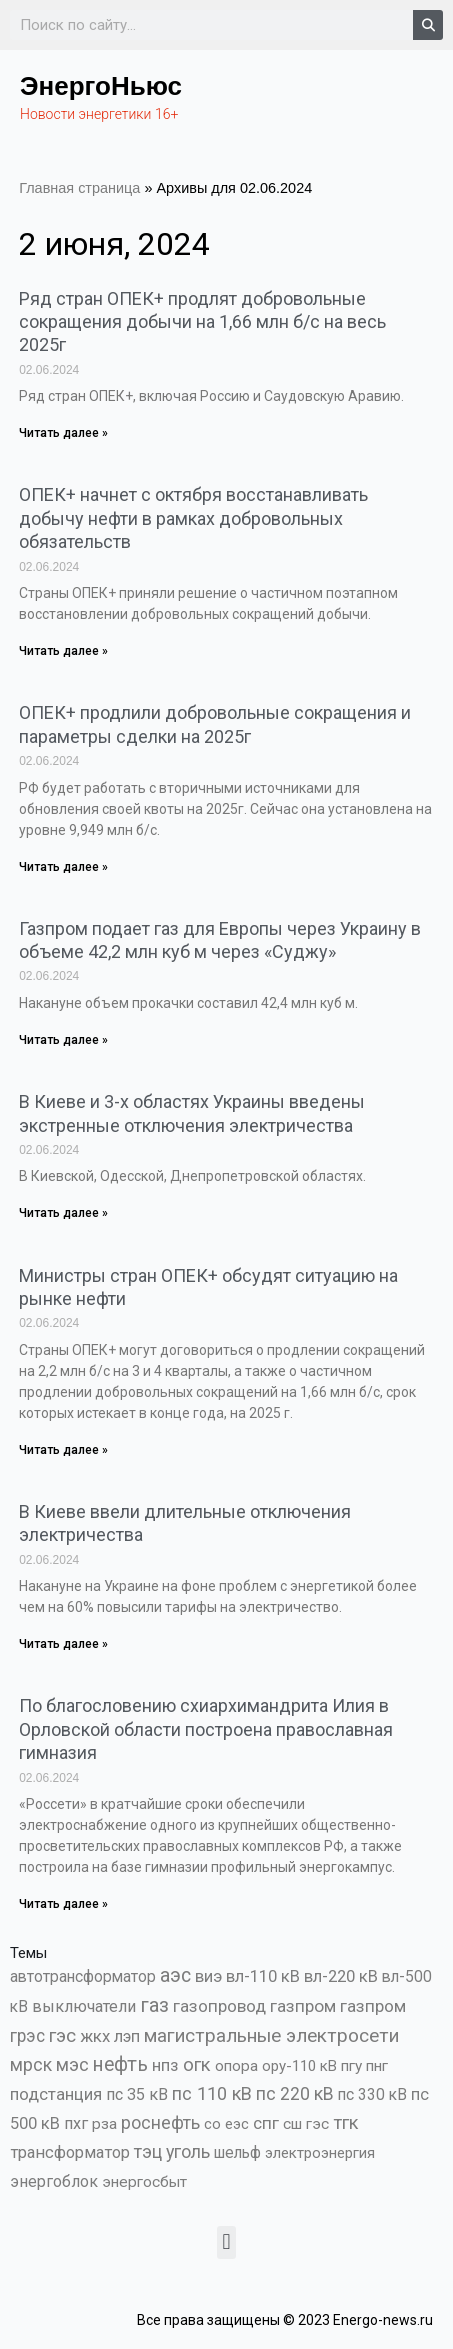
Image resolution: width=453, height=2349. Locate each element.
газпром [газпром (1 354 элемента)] (373, 2006)
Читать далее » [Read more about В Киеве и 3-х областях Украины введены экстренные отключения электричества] (63, 1213)
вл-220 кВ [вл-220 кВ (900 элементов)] (341, 1976)
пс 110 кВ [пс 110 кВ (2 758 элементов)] (212, 2093)
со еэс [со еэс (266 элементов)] (226, 2124)
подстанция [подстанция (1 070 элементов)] (56, 2094)
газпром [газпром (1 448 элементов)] (303, 2006)
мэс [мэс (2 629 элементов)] (72, 2064)
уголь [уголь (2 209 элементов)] (188, 2151)
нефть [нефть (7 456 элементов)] (120, 2064)
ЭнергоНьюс (101, 86)
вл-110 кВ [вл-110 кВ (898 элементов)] (263, 1976)
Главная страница (79, 188)
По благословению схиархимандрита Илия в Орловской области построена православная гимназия (206, 1729)
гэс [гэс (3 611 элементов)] (62, 2036)
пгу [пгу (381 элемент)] (351, 2066)
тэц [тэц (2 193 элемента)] (148, 2151)
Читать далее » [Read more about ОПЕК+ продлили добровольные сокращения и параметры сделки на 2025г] (63, 867)
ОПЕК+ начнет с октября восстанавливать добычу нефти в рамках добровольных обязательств (193, 518)
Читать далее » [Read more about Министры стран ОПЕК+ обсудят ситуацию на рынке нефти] (63, 1450)
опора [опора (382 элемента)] (236, 2066)
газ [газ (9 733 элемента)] (154, 2005)
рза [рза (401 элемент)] (104, 2124)
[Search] (428, 25)
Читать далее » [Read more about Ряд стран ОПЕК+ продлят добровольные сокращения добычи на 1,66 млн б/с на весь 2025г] (63, 433)
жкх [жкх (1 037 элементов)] (95, 2036)
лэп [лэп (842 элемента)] (127, 2036)
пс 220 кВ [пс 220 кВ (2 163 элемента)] (295, 2093)
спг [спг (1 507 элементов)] (266, 2123)
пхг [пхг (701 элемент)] (76, 2123)
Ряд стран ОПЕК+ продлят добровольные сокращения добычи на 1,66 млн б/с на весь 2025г (202, 322)
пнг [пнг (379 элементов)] (377, 2066)
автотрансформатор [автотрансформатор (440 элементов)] (83, 1976)
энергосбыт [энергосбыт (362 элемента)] (144, 2182)
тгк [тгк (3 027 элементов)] (346, 2122)
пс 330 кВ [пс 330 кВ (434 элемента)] (372, 2094)
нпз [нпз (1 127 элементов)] (165, 2065)
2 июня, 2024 (114, 244)
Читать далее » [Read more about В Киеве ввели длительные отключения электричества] (63, 1644)
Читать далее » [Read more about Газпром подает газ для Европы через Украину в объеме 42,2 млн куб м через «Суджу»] (63, 1040)
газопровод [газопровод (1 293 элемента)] (219, 2006)
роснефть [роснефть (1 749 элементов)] (160, 2123)
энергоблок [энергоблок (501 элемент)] (54, 2181)
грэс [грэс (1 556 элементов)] (27, 2036)
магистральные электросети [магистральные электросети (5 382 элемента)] (271, 2035)
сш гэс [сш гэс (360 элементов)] (306, 2124)
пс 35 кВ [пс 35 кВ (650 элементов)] (137, 2094)
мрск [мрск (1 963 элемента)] (31, 2065)
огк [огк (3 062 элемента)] (197, 2064)
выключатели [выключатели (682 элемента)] (84, 2006)
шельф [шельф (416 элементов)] (237, 2153)
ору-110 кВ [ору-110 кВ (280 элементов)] (299, 2066)
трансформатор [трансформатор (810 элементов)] (70, 2152)
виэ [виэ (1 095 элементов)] (208, 1976)
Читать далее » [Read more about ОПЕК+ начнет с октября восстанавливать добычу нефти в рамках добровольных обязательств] (63, 651)
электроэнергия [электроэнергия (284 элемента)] (320, 2153)
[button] (226, 2242)
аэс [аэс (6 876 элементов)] (175, 1975)
